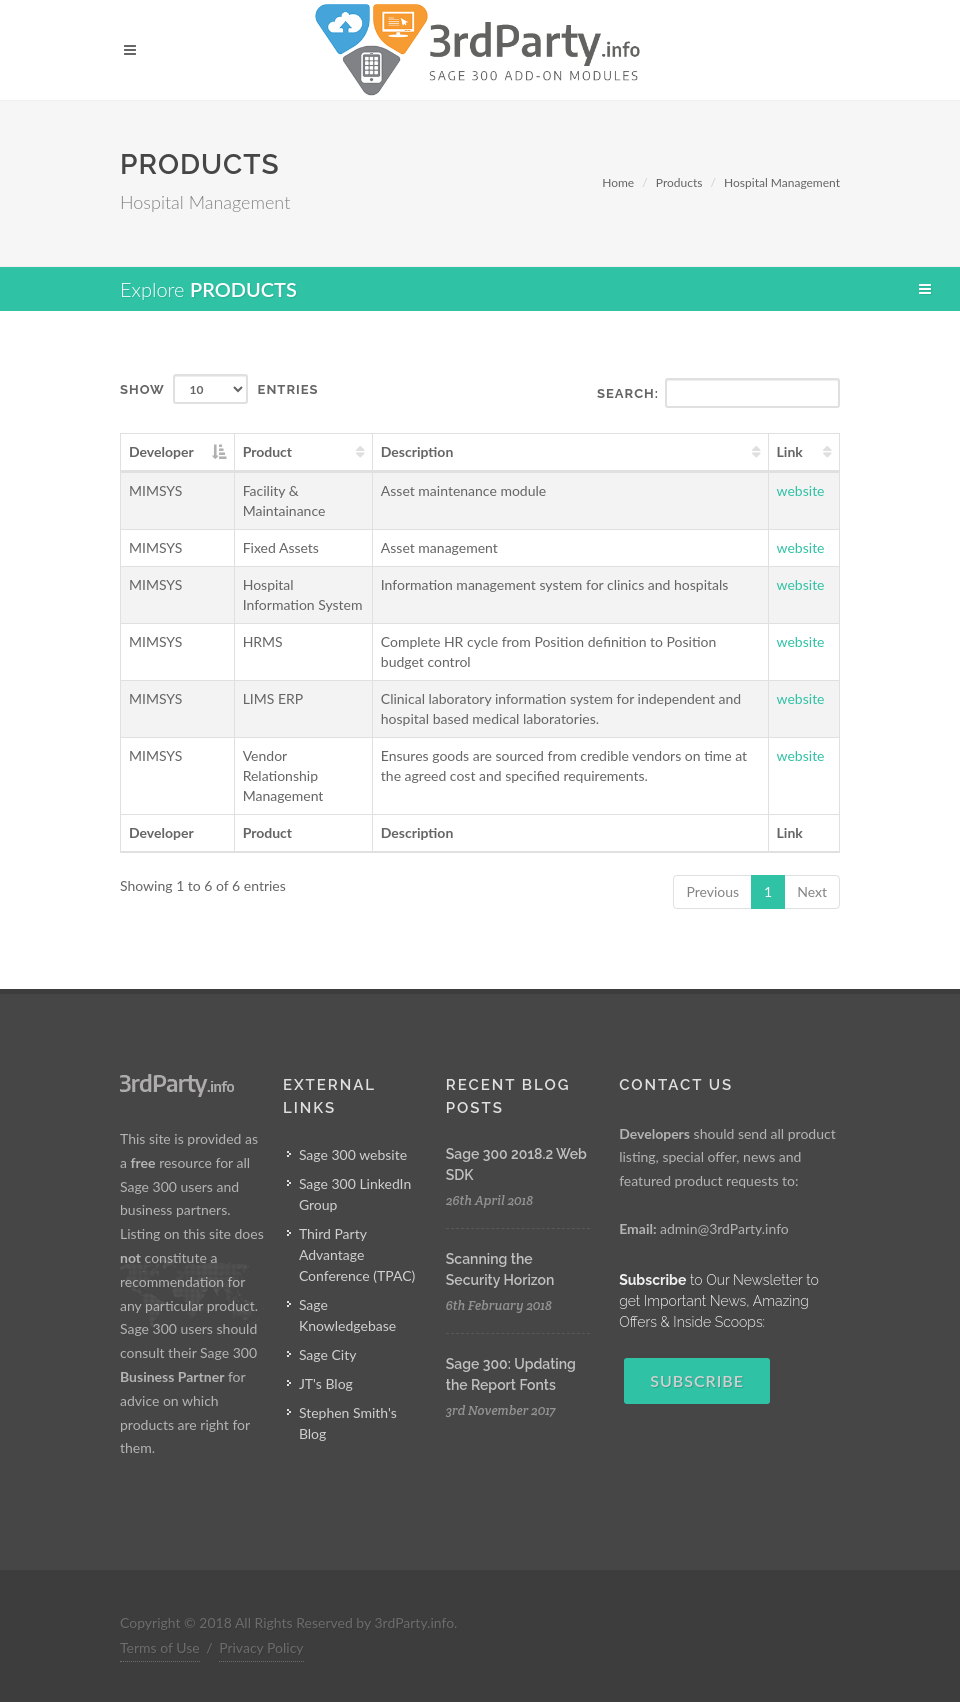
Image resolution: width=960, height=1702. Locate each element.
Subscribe (697, 1380)
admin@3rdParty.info (724, 1228)
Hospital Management (782, 182)
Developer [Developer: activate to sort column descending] (161, 451)
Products (679, 182)
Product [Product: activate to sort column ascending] (267, 451)
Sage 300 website (353, 1154)
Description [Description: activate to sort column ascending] (417, 451)
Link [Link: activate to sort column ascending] (790, 451)
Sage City (328, 1354)
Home (618, 182)
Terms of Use (160, 1647)
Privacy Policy (261, 1647)
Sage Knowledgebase (347, 1315)
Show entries (219, 389)
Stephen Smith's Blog (348, 1423)
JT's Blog (326, 1383)
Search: (718, 393)
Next (812, 891)
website (801, 490)
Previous (712, 891)
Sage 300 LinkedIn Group (355, 1194)
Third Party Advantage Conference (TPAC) (357, 1254)
